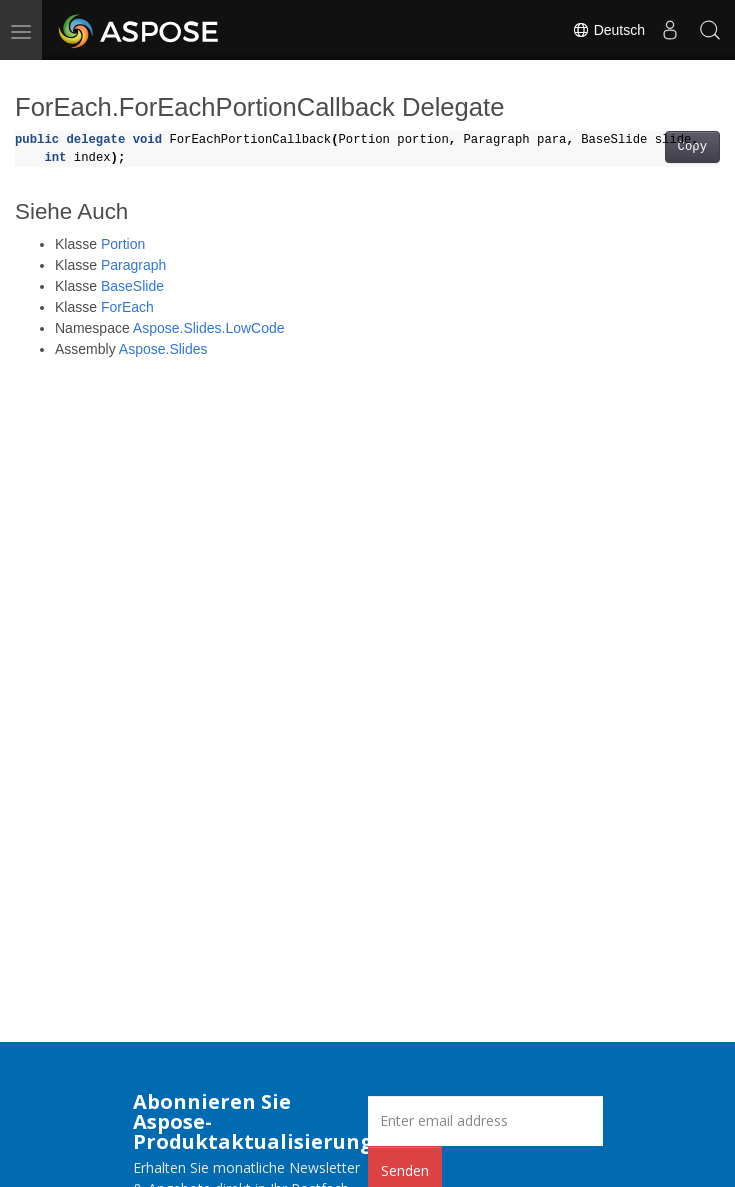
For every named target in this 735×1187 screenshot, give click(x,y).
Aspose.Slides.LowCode (209, 328)
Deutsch (608, 30)
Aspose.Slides (163, 349)
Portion (123, 244)
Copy (692, 147)
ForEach (127, 307)
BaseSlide (132, 286)
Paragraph (133, 265)
